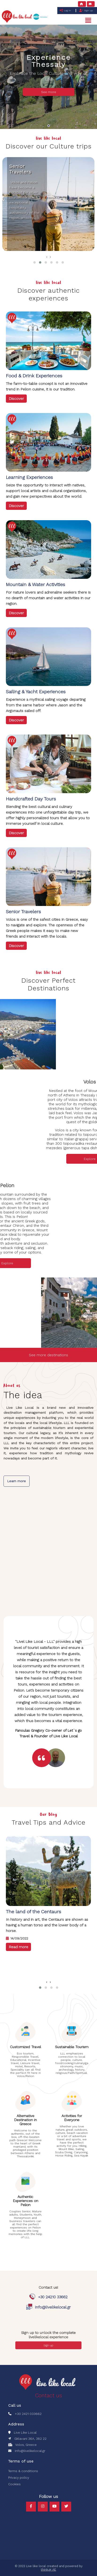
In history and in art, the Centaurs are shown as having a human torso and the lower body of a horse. (47, 1925)
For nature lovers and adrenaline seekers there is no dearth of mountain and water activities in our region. (48, 598)
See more (48, 92)
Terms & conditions (23, 2471)
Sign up (88, 10)
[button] (34, 262)
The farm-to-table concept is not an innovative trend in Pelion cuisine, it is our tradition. (46, 386)
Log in (67, 10)
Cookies (14, 2484)
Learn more (16, 1481)
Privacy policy (18, 2477)
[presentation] (46, 256)
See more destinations (48, 1355)
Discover (16, 398)
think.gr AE (48, 2569)
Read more (18, 1947)
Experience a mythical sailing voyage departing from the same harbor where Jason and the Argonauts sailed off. (45, 705)
